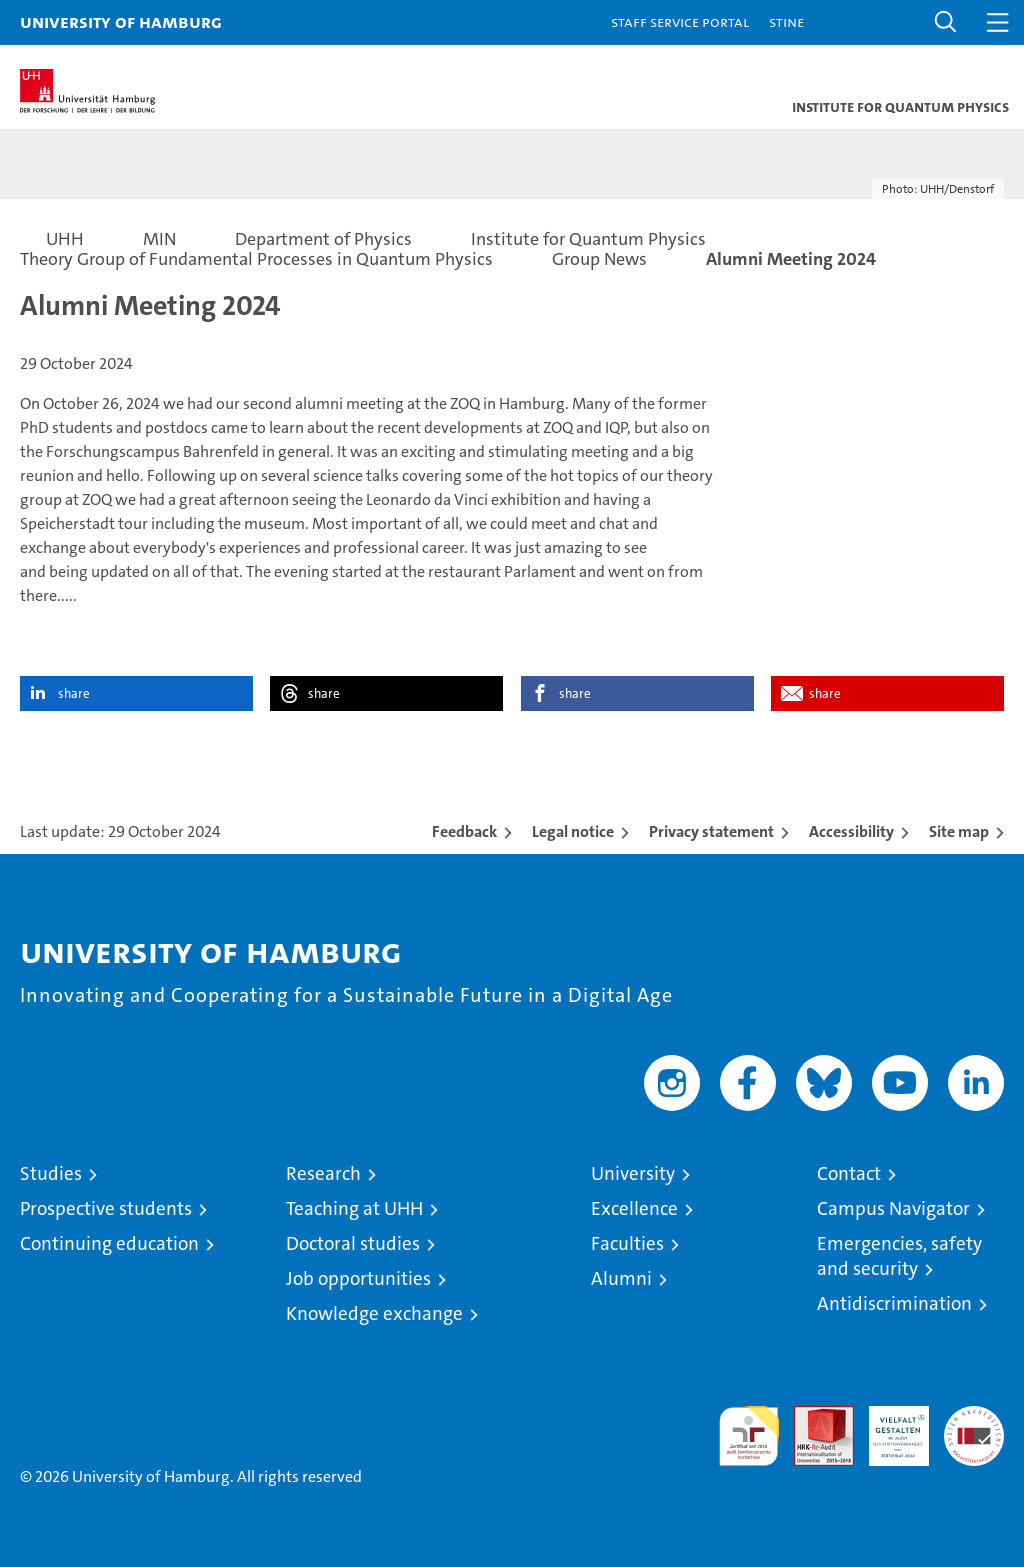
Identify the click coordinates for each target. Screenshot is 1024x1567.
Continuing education (109, 1243)
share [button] (74, 693)
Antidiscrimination (894, 1303)
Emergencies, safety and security (899, 1256)
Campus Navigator (893, 1208)
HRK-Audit (888, 1427)
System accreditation (974, 1427)
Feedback (464, 831)
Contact (849, 1173)
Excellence (634, 1208)
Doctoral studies (353, 1243)
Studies (51, 1173)
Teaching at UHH (354, 1208)
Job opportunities (358, 1278)
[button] (946, 22)
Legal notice (573, 831)
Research (323, 1173)
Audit (813, 1416)
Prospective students (106, 1208)
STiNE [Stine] (786, 21)
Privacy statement (711, 831)
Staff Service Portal (680, 21)
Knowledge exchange (374, 1313)
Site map (959, 831)
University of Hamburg (121, 21)
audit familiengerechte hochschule (749, 1436)
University (633, 1173)
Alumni (621, 1278)
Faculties (627, 1243)
